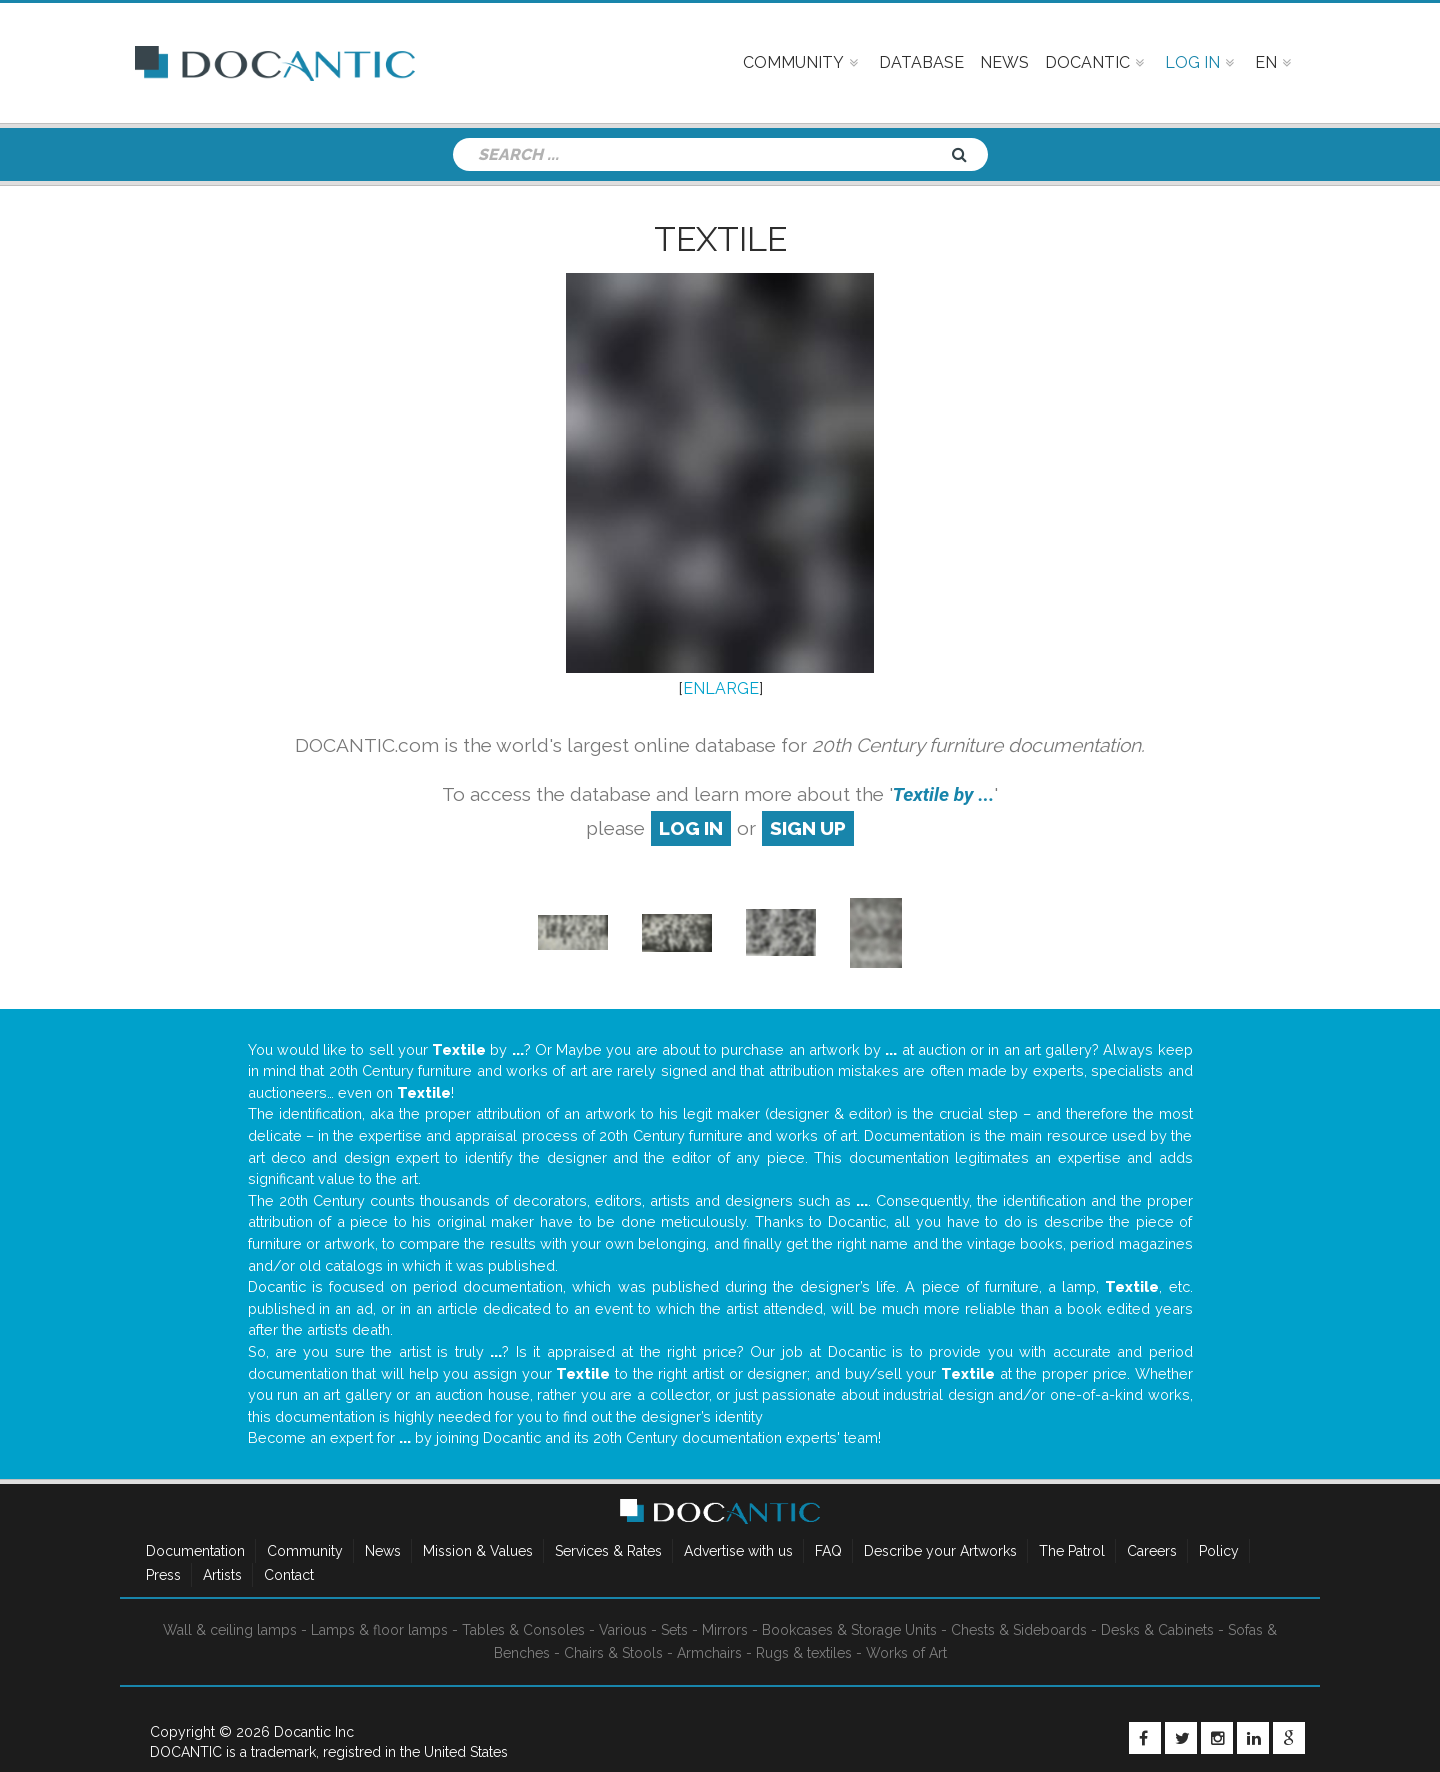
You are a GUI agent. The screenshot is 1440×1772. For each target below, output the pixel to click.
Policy (1219, 1551)
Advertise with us (738, 1551)
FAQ (828, 1551)
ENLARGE (721, 688)
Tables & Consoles (523, 1630)
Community (305, 1551)
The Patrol (1072, 1551)
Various (623, 1630)
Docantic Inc (314, 1732)
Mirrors (725, 1630)
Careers (1152, 1551)
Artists (222, 1575)
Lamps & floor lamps (379, 1630)
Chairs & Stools (613, 1653)
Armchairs (709, 1653)
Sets (674, 1630)
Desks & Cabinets (1157, 1630)
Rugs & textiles (804, 1653)
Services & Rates (608, 1551)
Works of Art (906, 1653)
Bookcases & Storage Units (849, 1630)
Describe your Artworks (940, 1551)
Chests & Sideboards (1019, 1630)
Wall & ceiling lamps (230, 1630)
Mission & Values (478, 1551)
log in (691, 828)
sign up (808, 828)
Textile (720, 239)
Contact (289, 1575)
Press (163, 1575)
